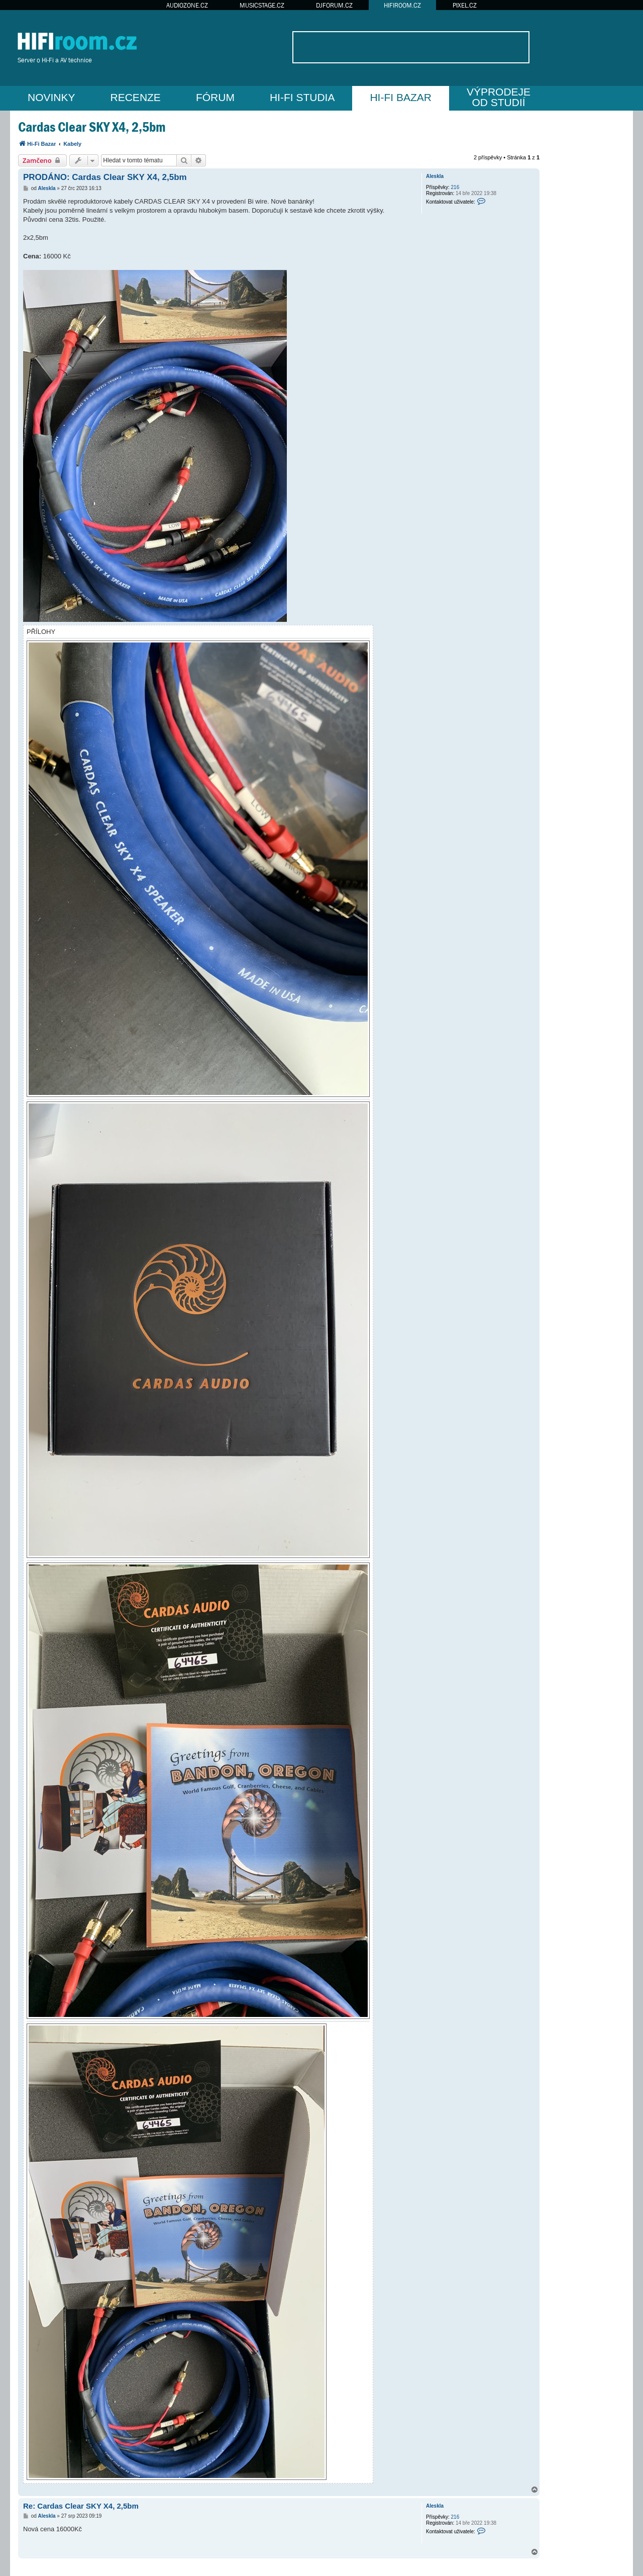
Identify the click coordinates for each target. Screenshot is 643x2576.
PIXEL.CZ (465, 5)
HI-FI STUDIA (302, 97)
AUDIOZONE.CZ (187, 5)
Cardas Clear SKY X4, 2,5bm (92, 127)
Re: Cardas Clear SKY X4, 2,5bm (81, 2506)
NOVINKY (51, 97)
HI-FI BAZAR (401, 97)
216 (455, 187)
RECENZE (136, 97)
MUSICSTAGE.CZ (262, 5)
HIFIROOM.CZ (402, 5)
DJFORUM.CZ (334, 5)
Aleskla (435, 176)
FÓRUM (215, 97)
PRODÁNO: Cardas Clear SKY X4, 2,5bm (105, 177)
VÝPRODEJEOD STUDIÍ (498, 97)
